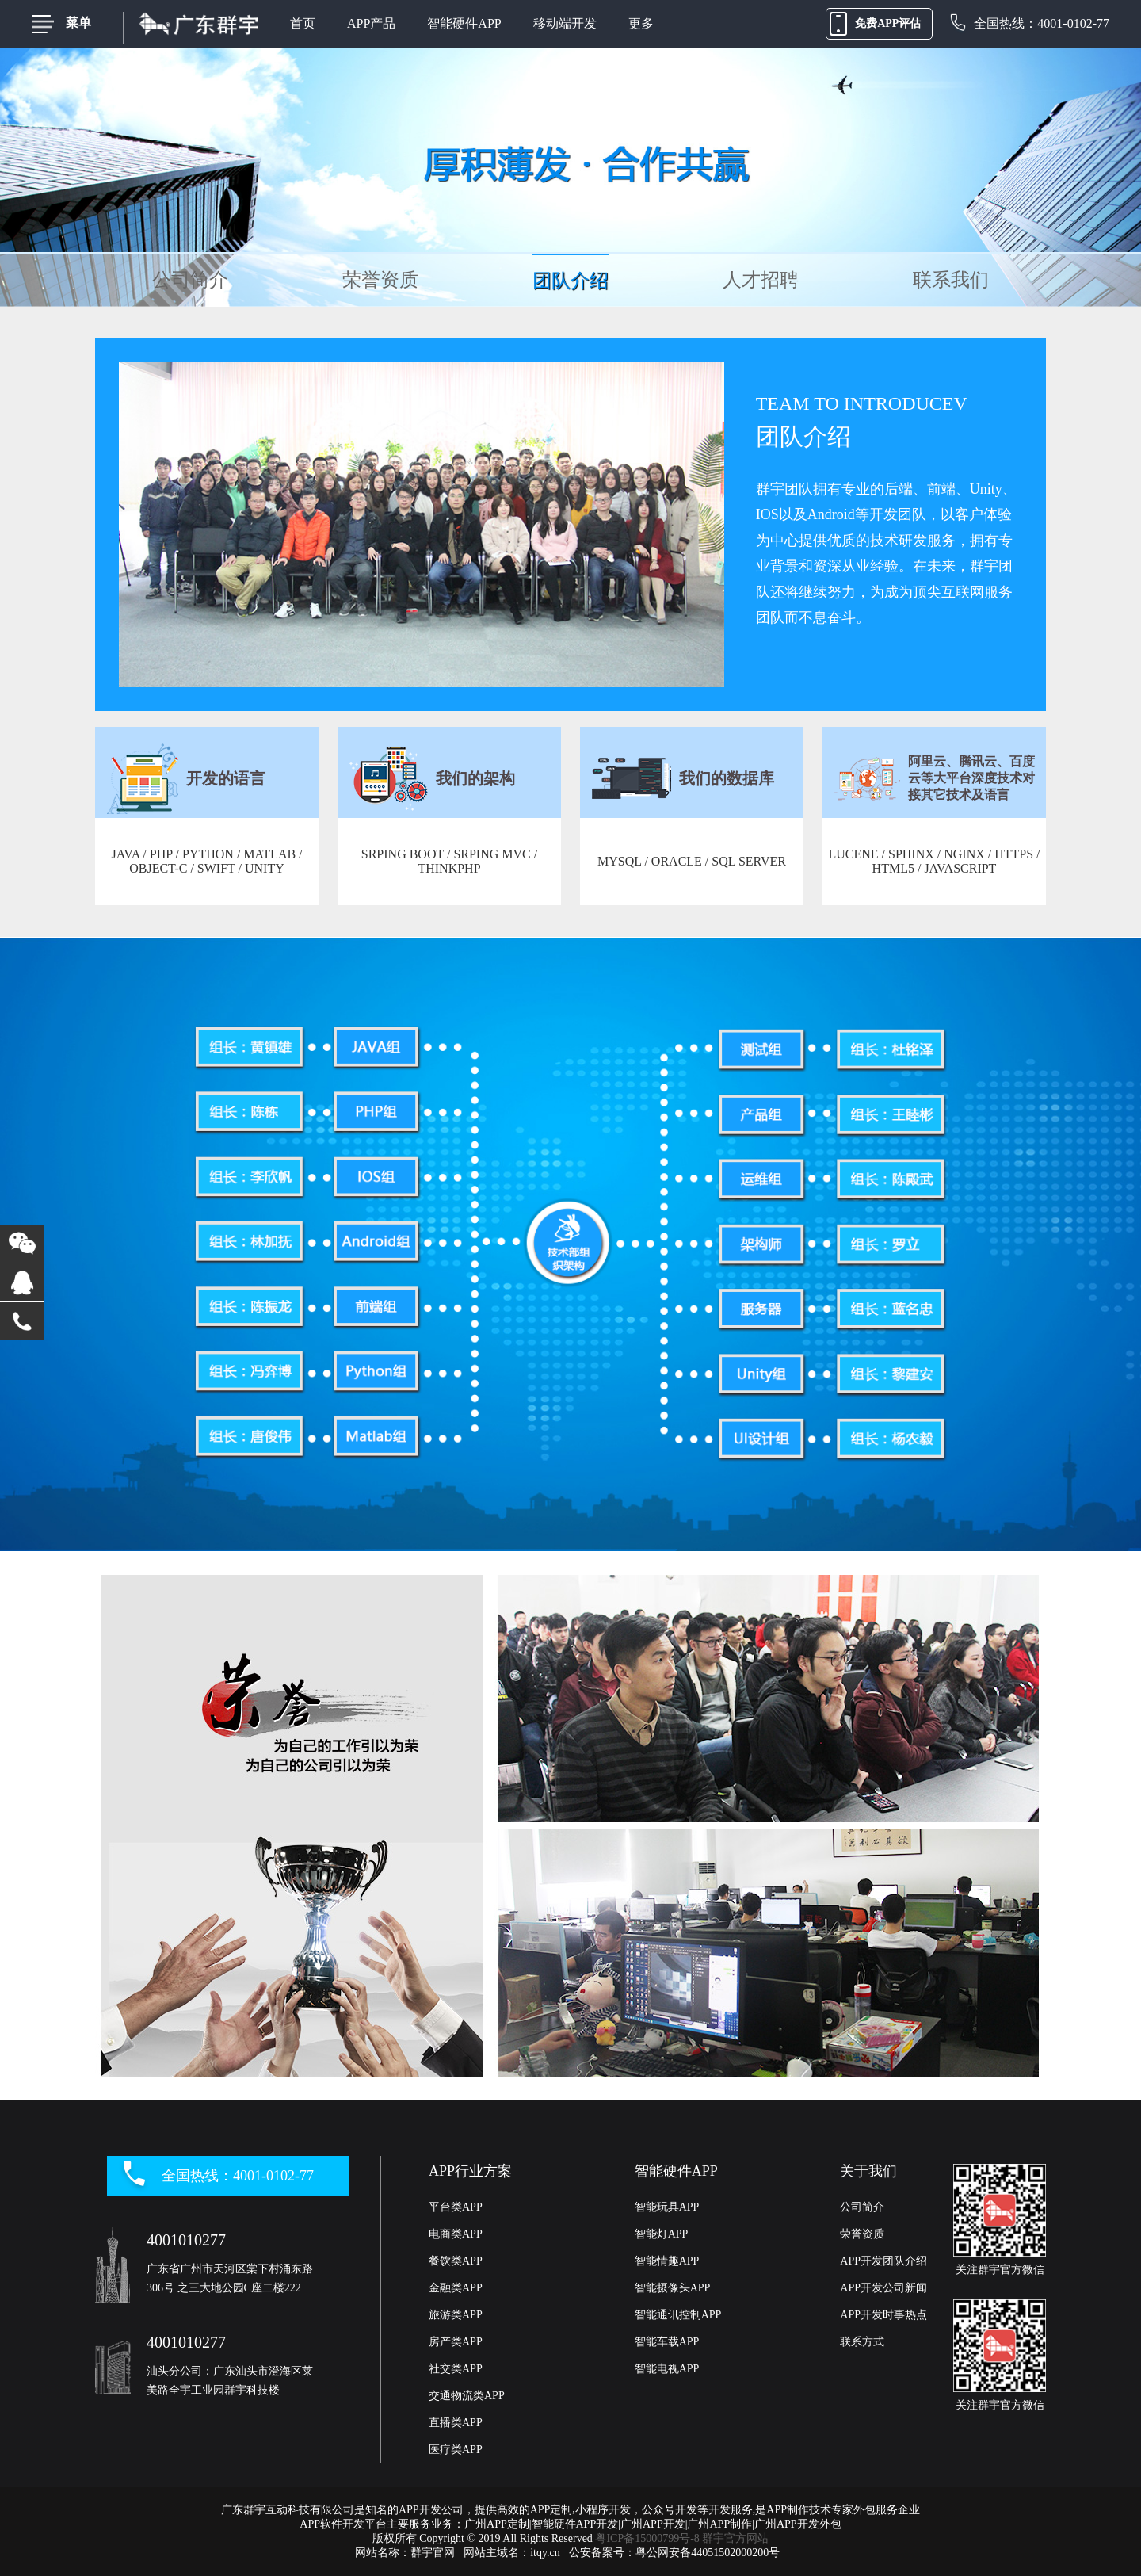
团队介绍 (570, 280)
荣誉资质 (380, 279)
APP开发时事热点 (883, 2315)
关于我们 (868, 2171)
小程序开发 (603, 2510)
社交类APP (456, 2369)
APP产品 (371, 23)
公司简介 (190, 279)
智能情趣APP (667, 2261)
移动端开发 (565, 23)
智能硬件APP (464, 23)
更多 (641, 23)
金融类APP (456, 2288)
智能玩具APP (667, 2207)
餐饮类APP (456, 2261)
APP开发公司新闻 (883, 2288)
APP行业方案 (470, 2171)
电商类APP (456, 2234)
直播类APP (456, 2423)
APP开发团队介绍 (883, 2261)
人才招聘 (761, 279)
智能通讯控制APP (678, 2315)
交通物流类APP (467, 2396)
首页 (302, 23)
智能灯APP (662, 2234)
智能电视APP (667, 2369)
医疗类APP (456, 2450)
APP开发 (420, 2510)
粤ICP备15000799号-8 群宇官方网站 (682, 2538)
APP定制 (551, 2510)
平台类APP (456, 2207)
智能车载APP (667, 2342)
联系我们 (951, 279)
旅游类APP (456, 2315)
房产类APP (456, 2342)
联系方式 (862, 2342)
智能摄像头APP (673, 2288)
